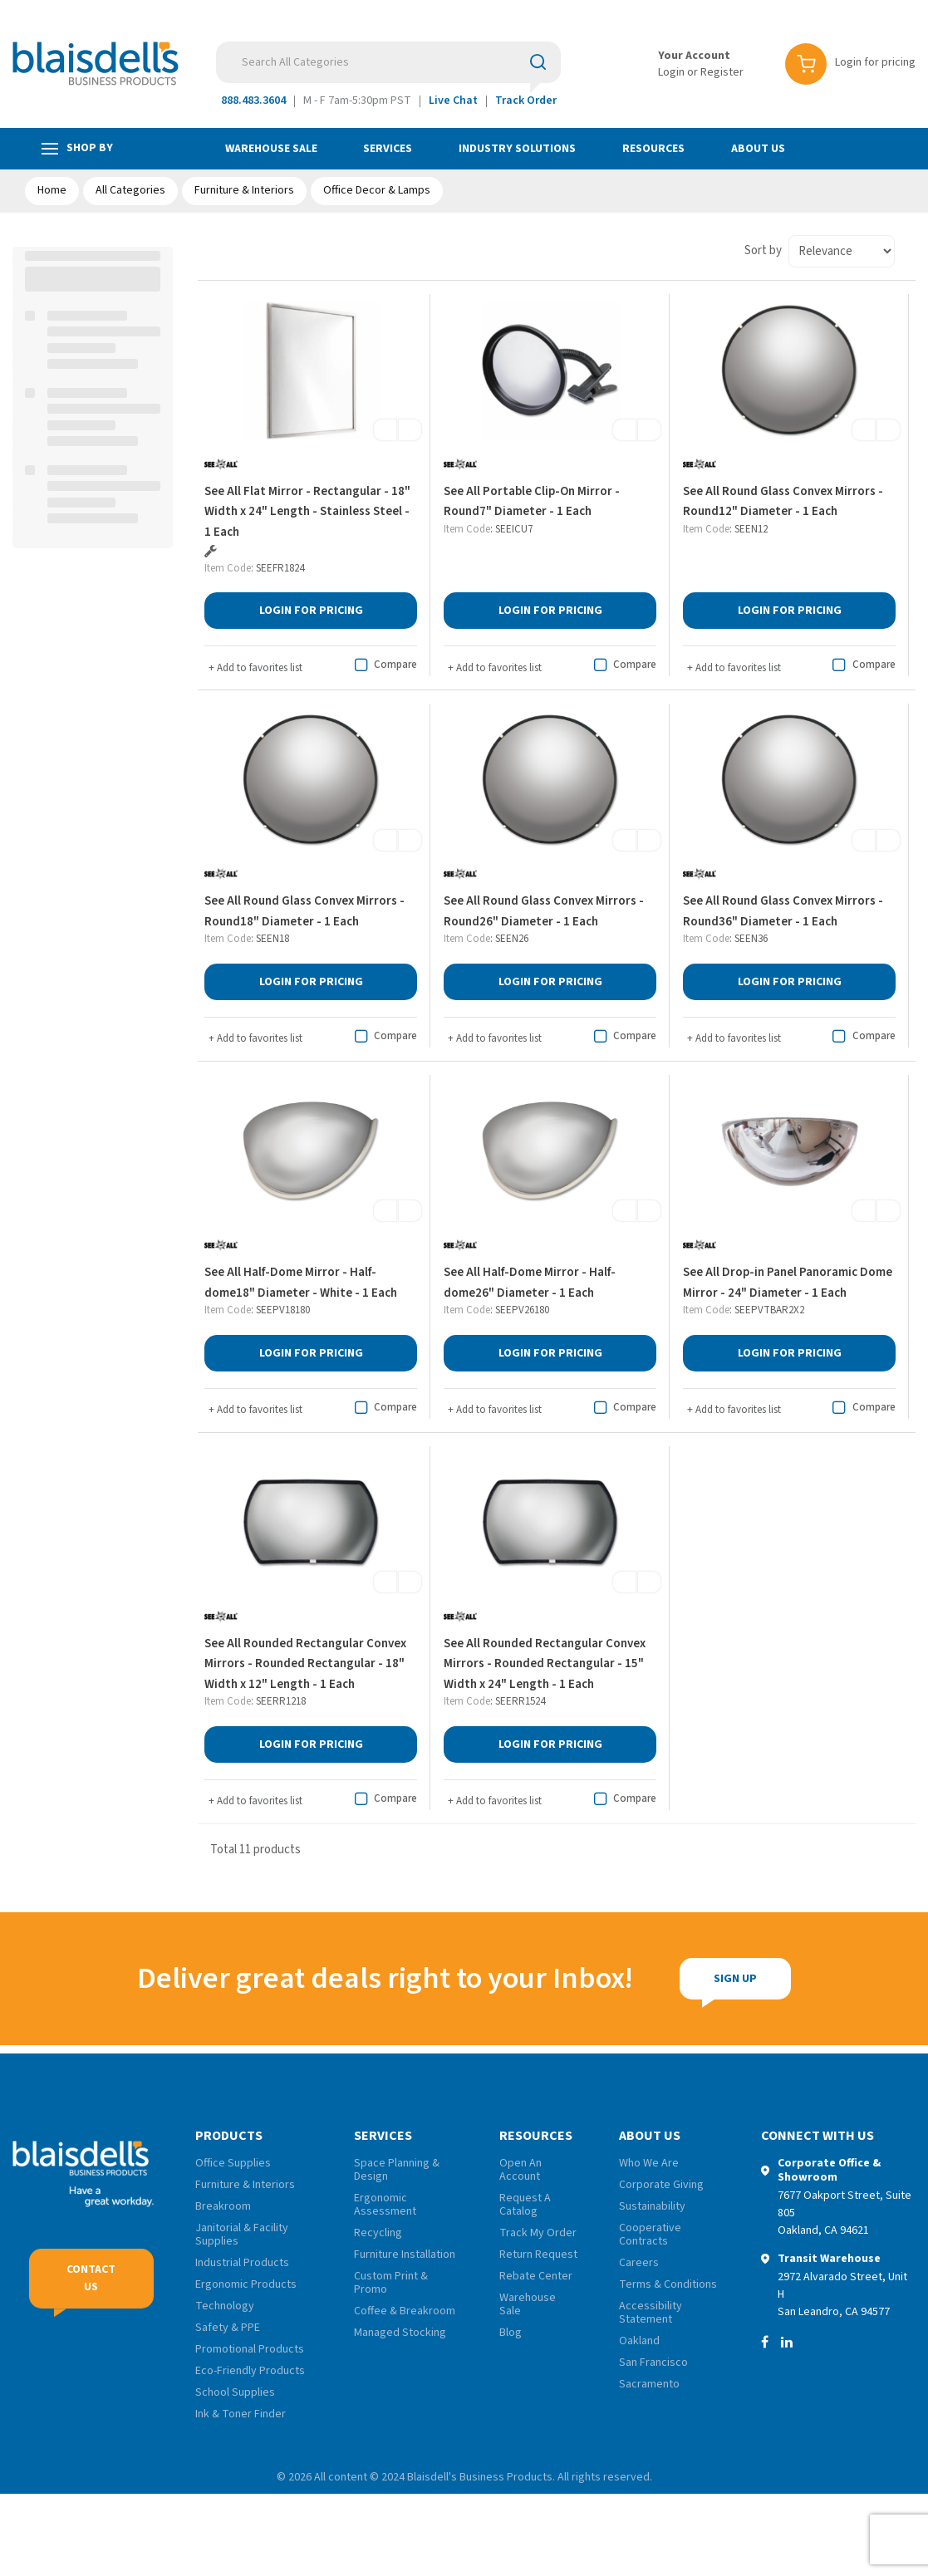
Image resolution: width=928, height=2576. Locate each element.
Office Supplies (233, 2163)
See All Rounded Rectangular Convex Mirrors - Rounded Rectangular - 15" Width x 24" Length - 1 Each (545, 1664)
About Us (758, 148)
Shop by (77, 148)
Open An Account (520, 2170)
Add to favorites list (255, 667)
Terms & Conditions (668, 2284)
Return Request (538, 2254)
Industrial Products (242, 2263)
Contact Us (90, 2278)
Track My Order (538, 2233)
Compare (383, 665)
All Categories (130, 190)
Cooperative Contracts (650, 2235)
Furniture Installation (404, 2254)
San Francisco (653, 2362)
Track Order (526, 100)
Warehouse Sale (271, 148)
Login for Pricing (311, 610)
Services (387, 148)
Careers (639, 2263)
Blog (510, 2332)
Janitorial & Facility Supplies (241, 2235)
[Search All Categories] (388, 62)
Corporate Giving (661, 2184)
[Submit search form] (538, 61)
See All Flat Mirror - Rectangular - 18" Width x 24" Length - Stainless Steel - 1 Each (307, 512)
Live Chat (453, 100)
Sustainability (652, 2206)
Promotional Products (249, 2349)
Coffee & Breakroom (404, 2311)
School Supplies (235, 2392)
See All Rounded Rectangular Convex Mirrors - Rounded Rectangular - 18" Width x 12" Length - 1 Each (305, 1664)
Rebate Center (535, 2276)
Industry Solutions (517, 148)
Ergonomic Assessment (385, 2205)
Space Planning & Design (396, 2170)
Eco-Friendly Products (250, 2371)
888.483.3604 (253, 100)
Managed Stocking (400, 2332)
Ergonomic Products (246, 2284)
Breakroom (223, 2206)
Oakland (639, 2341)
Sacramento (649, 2384)
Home (51, 190)
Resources (653, 148)
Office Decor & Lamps (376, 190)
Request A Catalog (525, 2205)
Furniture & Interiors (244, 190)
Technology (224, 2306)
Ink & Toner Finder (240, 2414)
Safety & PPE (227, 2327)
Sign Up (727, 1978)
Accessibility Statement (650, 2313)
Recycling (378, 2233)
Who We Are (649, 2163)
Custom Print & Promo (391, 2283)
